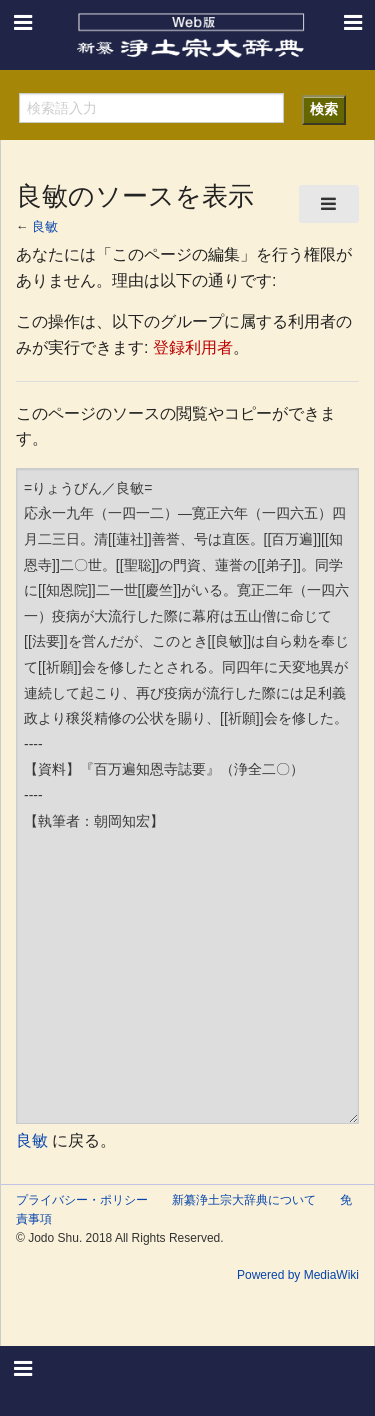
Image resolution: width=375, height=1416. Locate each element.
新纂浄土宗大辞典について (244, 1200)
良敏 (45, 226)
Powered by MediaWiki (298, 1275)
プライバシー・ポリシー (82, 1200)
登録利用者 (193, 347)
